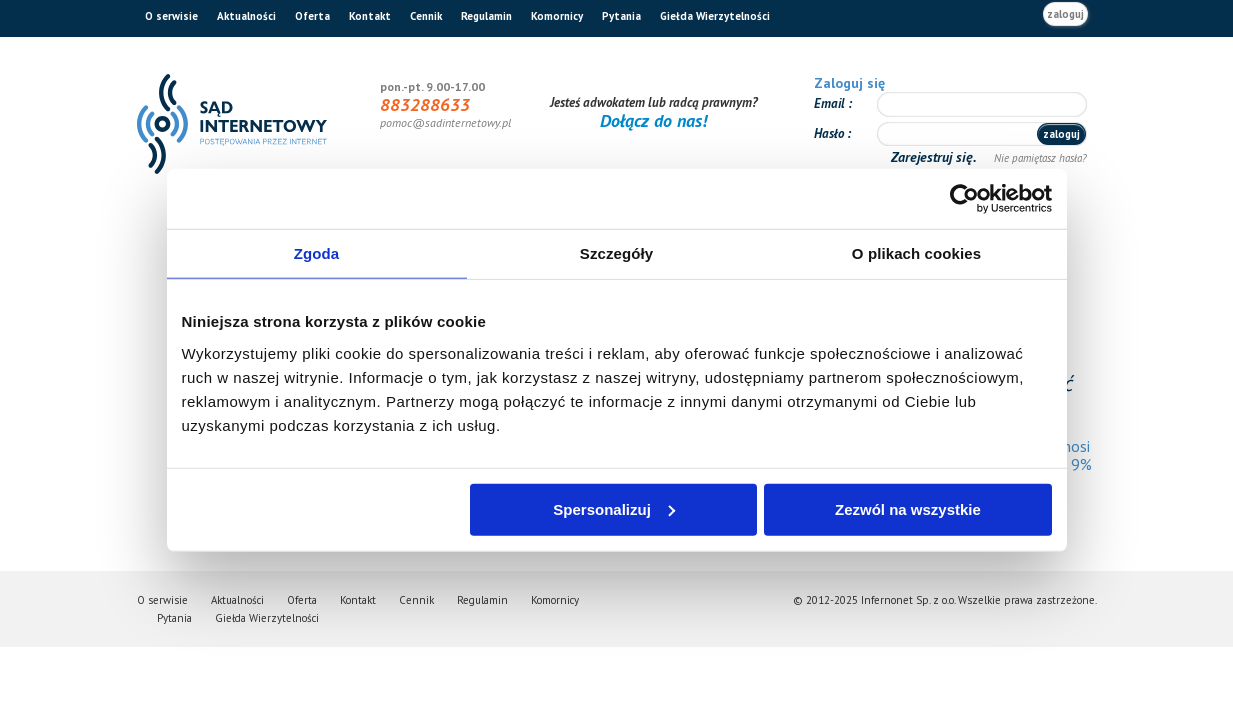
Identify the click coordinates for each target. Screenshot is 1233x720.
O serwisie (171, 16)
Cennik (426, 16)
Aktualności (246, 16)
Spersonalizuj (614, 508)
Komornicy (557, 16)
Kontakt (370, 16)
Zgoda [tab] (317, 253)
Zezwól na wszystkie (908, 508)
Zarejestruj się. (935, 157)
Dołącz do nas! (653, 120)
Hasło (830, 133)
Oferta (312, 16)
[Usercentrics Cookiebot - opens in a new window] (964, 199)
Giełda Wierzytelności (715, 16)
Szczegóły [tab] (616, 253)
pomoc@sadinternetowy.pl (445, 122)
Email (831, 103)
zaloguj (1065, 14)
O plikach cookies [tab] (916, 253)
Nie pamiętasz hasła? (1040, 158)
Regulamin (486, 16)
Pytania (621, 16)
